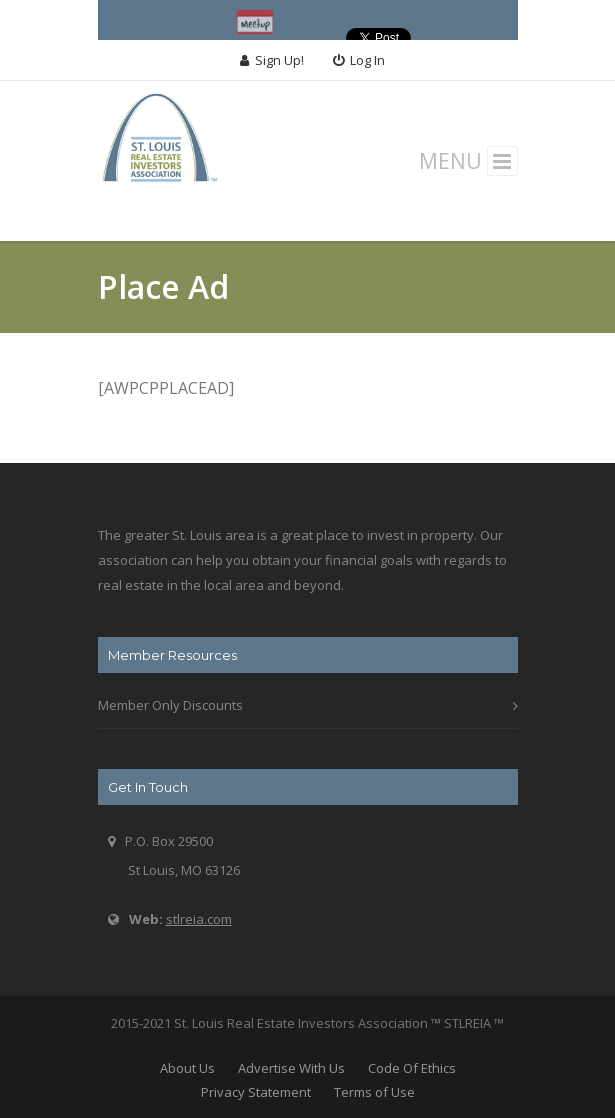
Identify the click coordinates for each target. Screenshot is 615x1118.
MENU (468, 161)
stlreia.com (199, 919)
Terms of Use (374, 1092)
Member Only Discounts (170, 705)
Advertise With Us (291, 1068)
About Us (187, 1068)
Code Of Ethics (412, 1068)
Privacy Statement (256, 1092)
